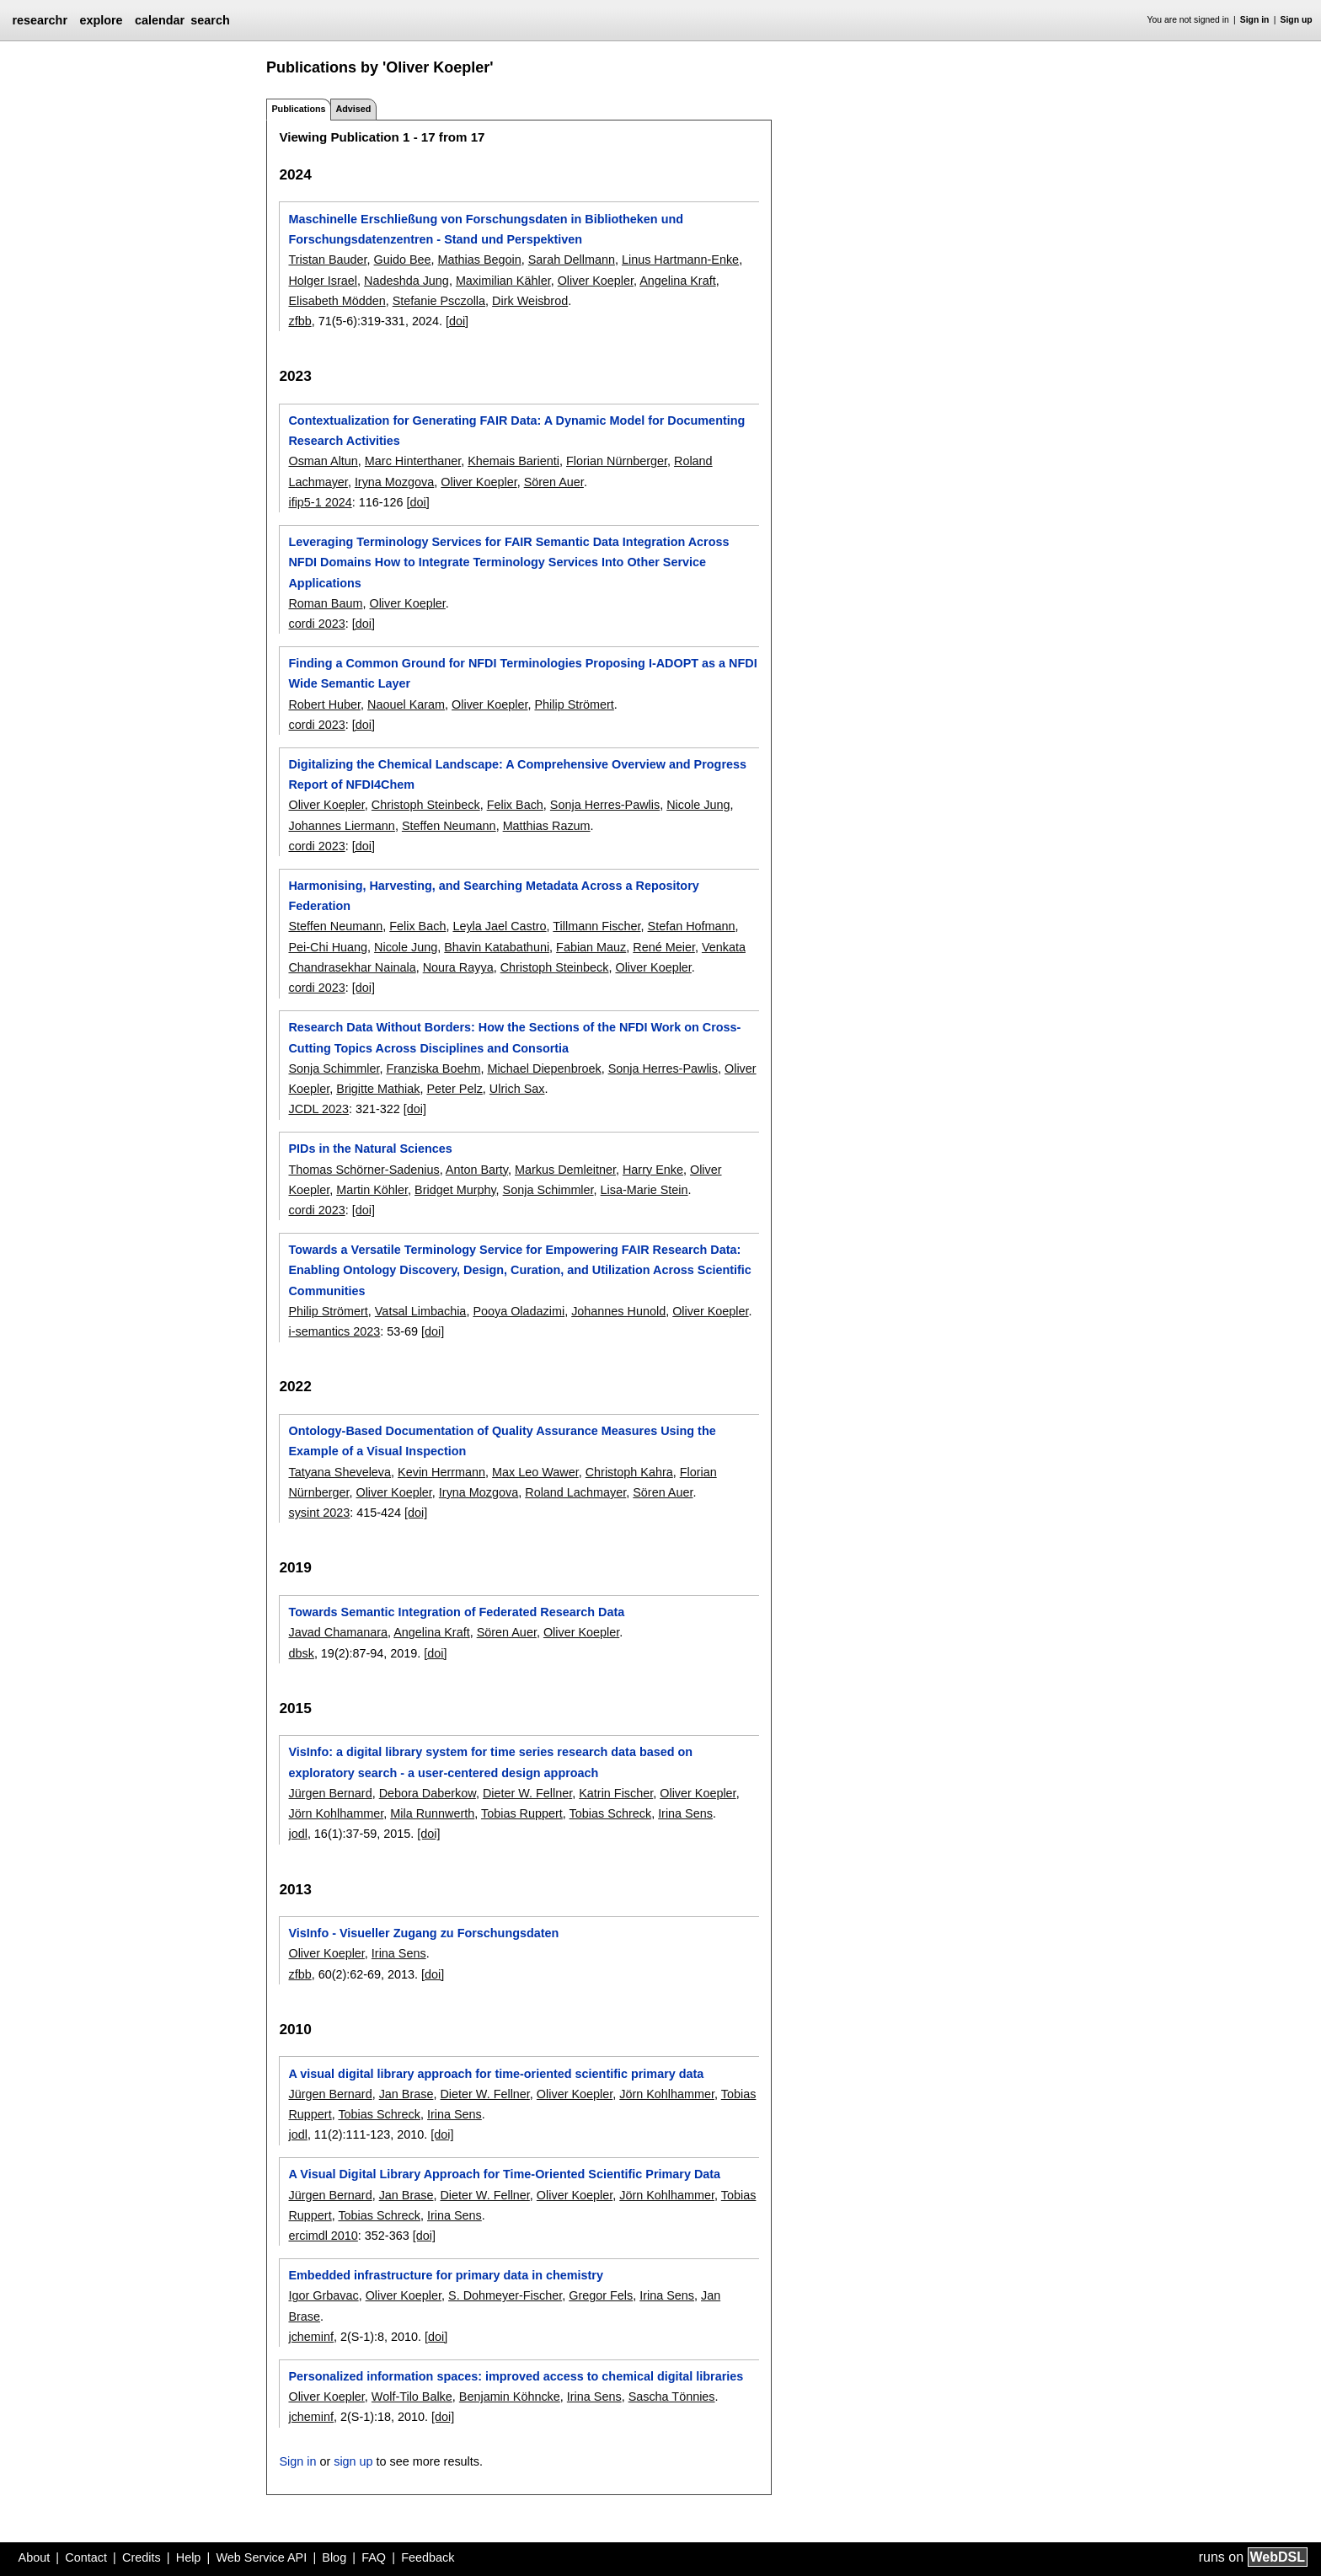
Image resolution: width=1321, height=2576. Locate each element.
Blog (334, 2557)
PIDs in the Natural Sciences (370, 1148)
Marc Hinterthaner (413, 461)
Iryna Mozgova (394, 482)
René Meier (664, 947)
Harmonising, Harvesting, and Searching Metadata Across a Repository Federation (493, 896)
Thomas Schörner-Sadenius (363, 1169)
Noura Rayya (458, 967)
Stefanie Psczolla (439, 301)
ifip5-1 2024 (319, 502)
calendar (160, 20)
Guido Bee (402, 259)
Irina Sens (685, 1813)
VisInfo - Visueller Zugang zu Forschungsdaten (423, 1933)
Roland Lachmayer (575, 1492)
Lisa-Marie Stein (644, 1190)
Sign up (1297, 19)
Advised (353, 109)
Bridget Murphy (455, 1190)
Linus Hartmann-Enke (680, 259)
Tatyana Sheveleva (339, 1472)
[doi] (457, 321)
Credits (141, 2557)
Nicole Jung (698, 804)
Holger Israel (322, 280)
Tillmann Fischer (596, 926)
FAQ (373, 2557)
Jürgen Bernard (330, 1793)
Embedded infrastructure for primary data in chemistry (445, 2275)
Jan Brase (406, 2094)
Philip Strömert (573, 704)
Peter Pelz (454, 1088)
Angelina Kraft (677, 280)
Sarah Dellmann (571, 259)
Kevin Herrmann (441, 1472)
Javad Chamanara (338, 1632)
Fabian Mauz (591, 947)
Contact (86, 2557)
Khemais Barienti (513, 461)
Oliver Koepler (596, 280)
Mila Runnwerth (432, 1813)
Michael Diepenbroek (544, 1068)
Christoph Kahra (629, 1472)
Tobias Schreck (611, 1813)
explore (100, 20)
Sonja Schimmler (333, 1068)
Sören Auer (554, 482)
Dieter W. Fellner (527, 1793)
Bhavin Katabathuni (496, 947)
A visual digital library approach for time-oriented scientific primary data (495, 2074)
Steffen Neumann (449, 826)
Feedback (427, 2557)
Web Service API (261, 2557)
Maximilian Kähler (503, 280)
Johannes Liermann (341, 826)
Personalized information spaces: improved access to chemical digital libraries (515, 2376)
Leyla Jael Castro (499, 926)
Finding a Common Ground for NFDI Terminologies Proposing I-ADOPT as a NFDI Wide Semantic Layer (522, 673)
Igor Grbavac (323, 2295)
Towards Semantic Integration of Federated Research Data (456, 1612)
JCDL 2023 (318, 1109)
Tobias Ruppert (522, 1813)
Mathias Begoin (479, 259)
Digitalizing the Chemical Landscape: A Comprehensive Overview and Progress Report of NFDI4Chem (517, 774)
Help (188, 2557)
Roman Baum (325, 603)
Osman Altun (322, 461)
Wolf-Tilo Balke (412, 2396)
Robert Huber (324, 704)
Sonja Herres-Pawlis (605, 804)
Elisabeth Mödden (336, 301)
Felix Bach (515, 804)
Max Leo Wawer (535, 1472)
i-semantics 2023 (334, 1331)
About (35, 2557)
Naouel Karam (406, 704)
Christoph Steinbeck (426, 804)
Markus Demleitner (565, 1169)
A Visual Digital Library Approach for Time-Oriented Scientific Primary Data (504, 2174)
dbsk (300, 1653)
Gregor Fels (601, 2295)
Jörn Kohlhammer (335, 1813)
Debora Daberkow (427, 1793)
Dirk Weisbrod (530, 301)
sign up (353, 2461)
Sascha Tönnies (671, 2396)
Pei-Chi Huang (327, 947)
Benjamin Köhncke (509, 2396)
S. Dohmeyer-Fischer (505, 2295)
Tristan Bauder (327, 259)
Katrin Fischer (616, 1793)
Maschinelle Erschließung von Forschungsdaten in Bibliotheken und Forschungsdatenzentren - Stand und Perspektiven (485, 229)
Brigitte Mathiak (378, 1088)
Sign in (1255, 19)
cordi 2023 (316, 623)
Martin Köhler (372, 1190)
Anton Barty (477, 1169)
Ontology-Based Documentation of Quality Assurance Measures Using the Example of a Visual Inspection (501, 1441)
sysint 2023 (319, 1512)
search (209, 20)
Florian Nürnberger (616, 461)
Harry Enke (653, 1169)
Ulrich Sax (517, 1088)
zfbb (299, 321)
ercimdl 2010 (322, 2235)
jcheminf (311, 2336)
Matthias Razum (547, 826)
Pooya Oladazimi (518, 1311)
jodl (297, 1833)
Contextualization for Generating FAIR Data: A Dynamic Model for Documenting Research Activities (516, 430)
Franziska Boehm (433, 1068)
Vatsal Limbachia (421, 1311)
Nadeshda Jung (406, 280)
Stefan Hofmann (691, 926)
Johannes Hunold (618, 1311)
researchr (39, 20)
